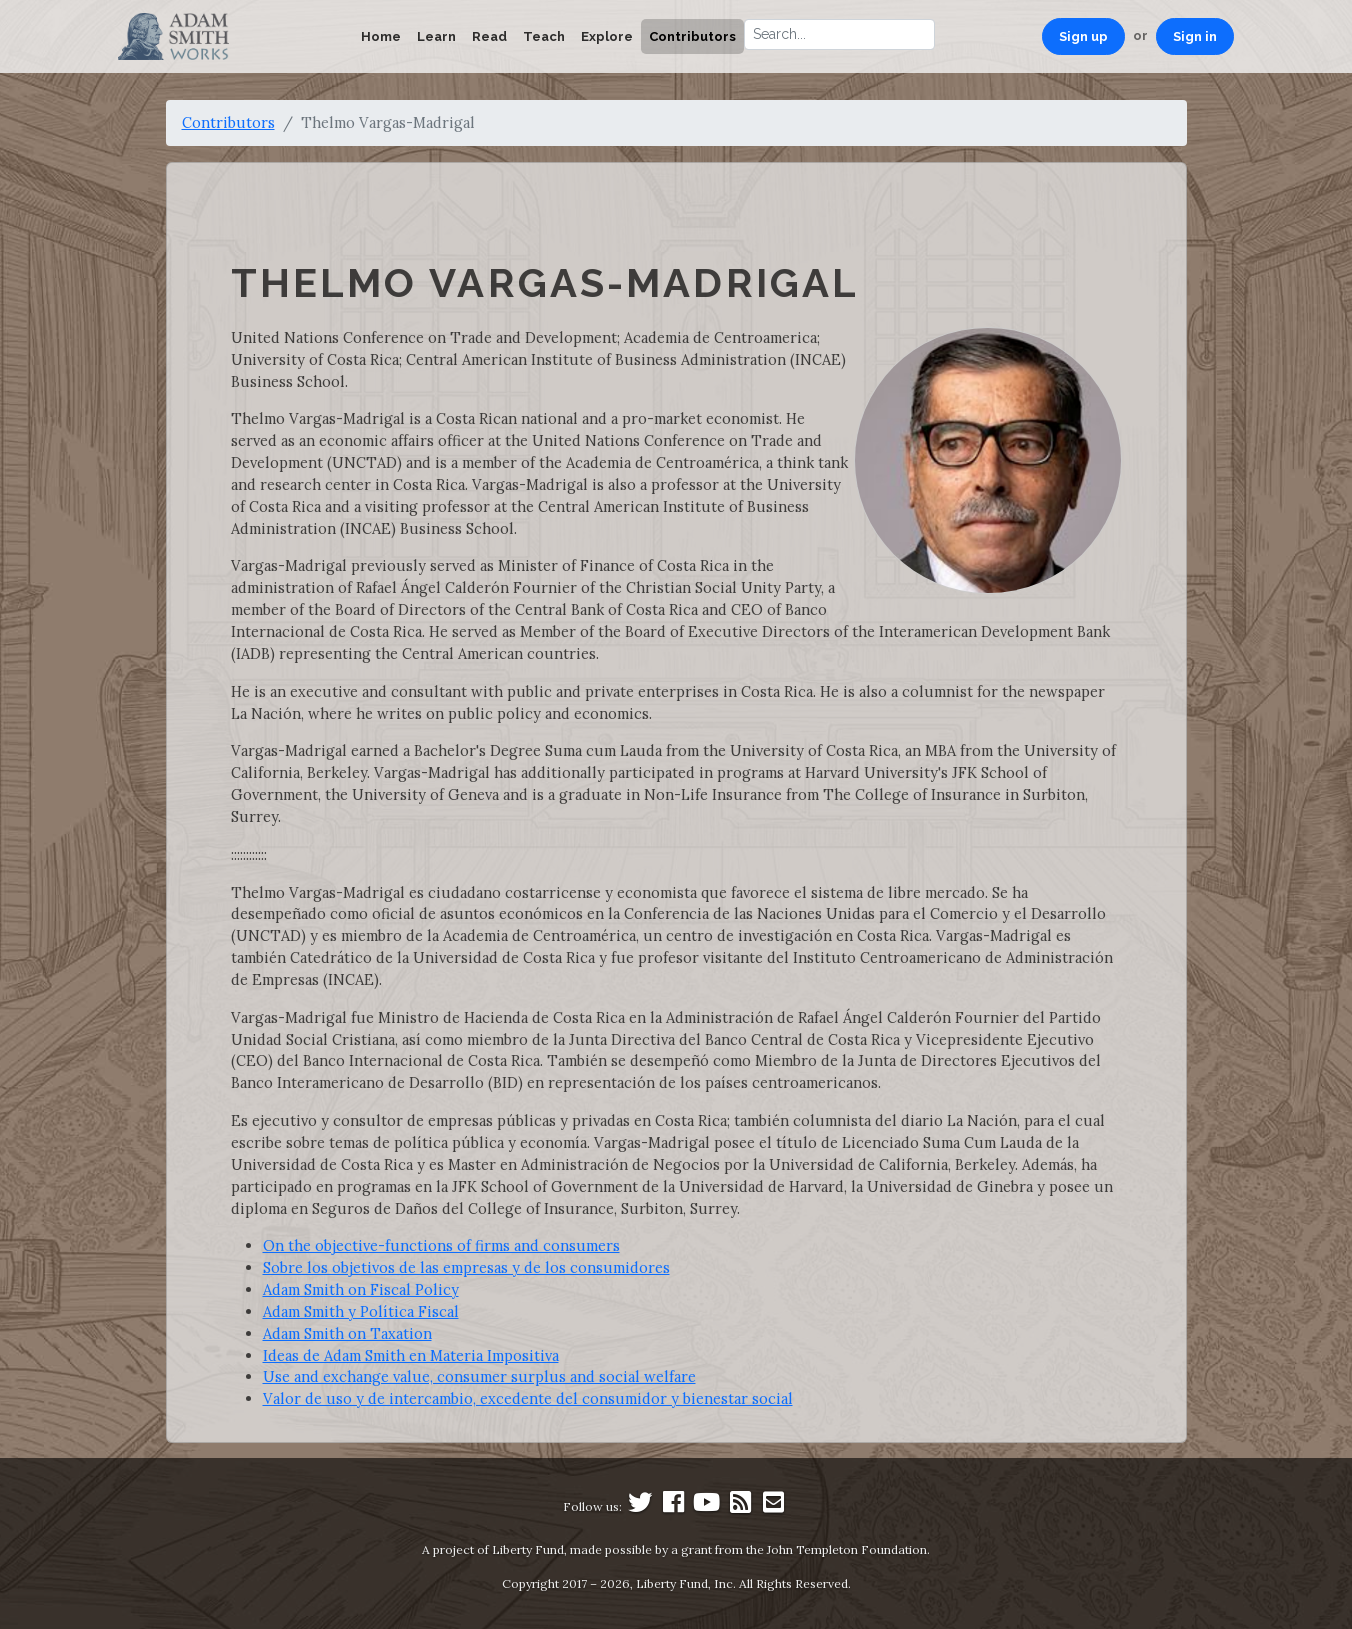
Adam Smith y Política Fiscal (361, 1311)
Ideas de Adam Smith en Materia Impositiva (411, 1355)
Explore (607, 36)
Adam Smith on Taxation (347, 1333)
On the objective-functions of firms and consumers (441, 1245)
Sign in (1195, 36)
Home (381, 36)
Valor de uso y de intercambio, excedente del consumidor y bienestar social (528, 1398)
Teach (544, 36)
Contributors (692, 36)
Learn (436, 36)
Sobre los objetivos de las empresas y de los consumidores (466, 1267)
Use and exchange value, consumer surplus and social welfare (479, 1376)
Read (489, 36)
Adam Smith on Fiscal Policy (361, 1289)
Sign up (1083, 36)
